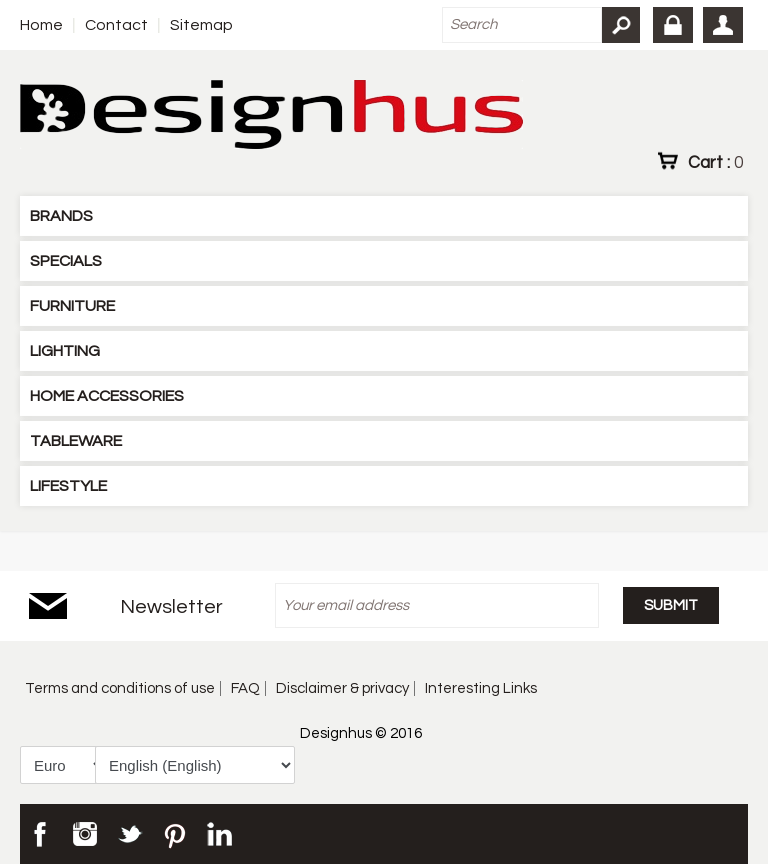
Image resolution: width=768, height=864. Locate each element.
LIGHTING (65, 351)
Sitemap (201, 25)
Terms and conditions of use (120, 688)
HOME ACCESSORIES (107, 396)
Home (41, 25)
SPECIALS (66, 261)
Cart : (715, 162)
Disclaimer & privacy (342, 688)
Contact (116, 25)
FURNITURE (72, 306)
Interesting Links (481, 688)
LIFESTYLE (68, 486)
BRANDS (61, 216)
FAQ (245, 688)
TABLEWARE (76, 441)
